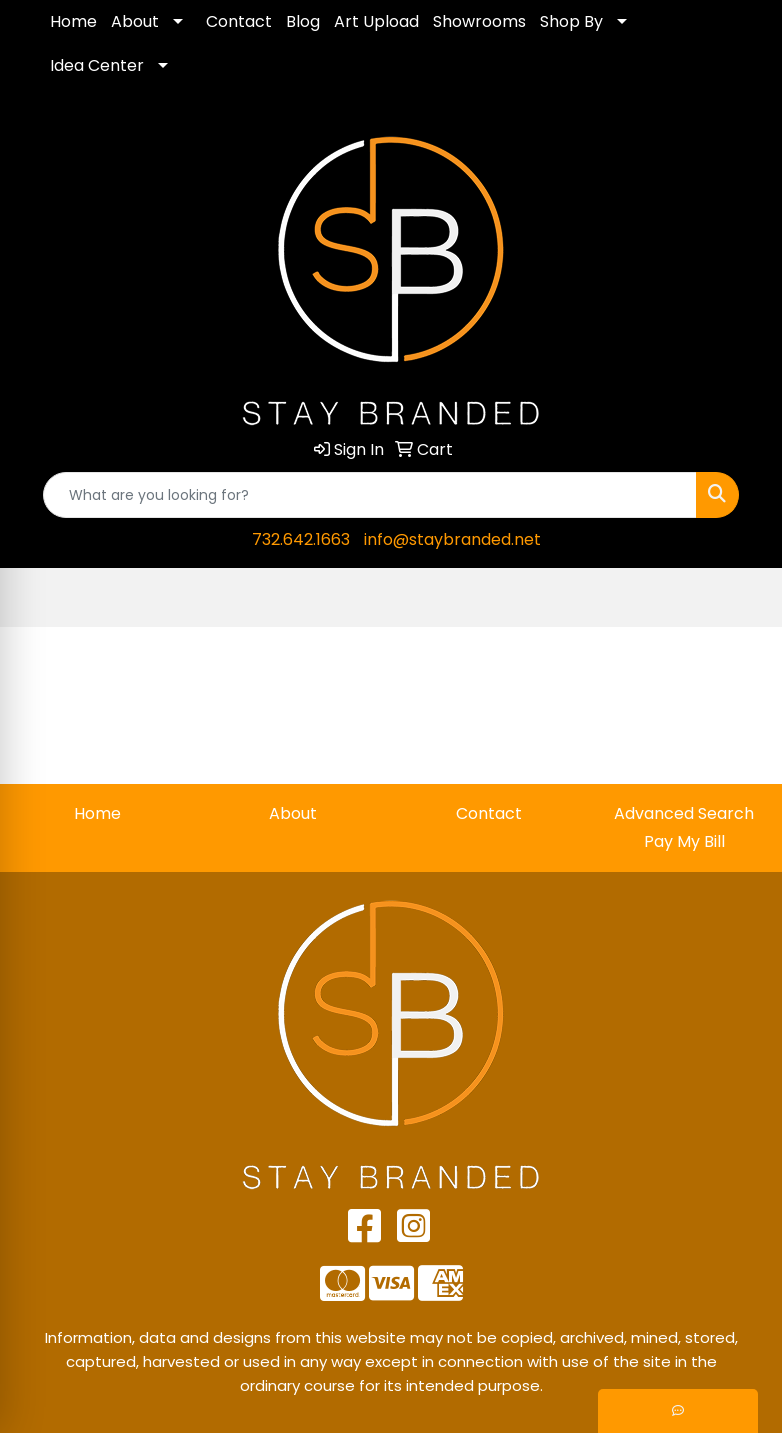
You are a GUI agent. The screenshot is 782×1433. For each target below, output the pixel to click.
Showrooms (479, 21)
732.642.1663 (301, 539)
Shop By (571, 21)
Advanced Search (684, 813)
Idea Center (97, 65)
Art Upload (376, 21)
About (135, 21)
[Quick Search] (370, 495)
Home (73, 21)
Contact (239, 21)
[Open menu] (742, 598)
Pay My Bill (684, 841)
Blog (303, 21)
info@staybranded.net (452, 539)
